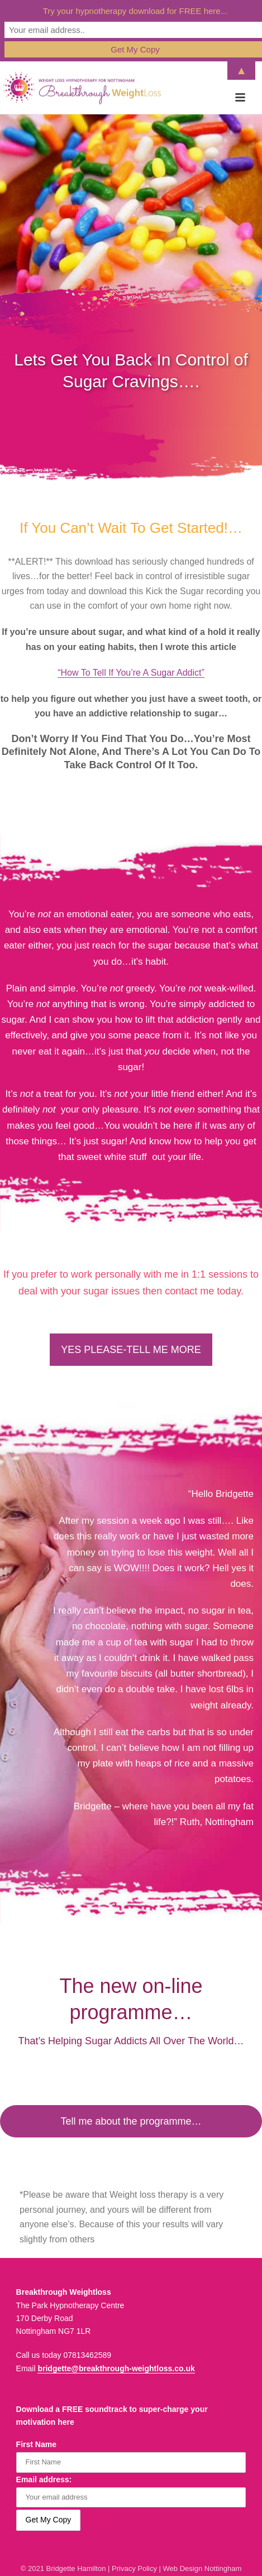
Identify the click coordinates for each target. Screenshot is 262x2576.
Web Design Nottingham (202, 2568)
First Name (36, 2444)
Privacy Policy (134, 2568)
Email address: (44, 2479)
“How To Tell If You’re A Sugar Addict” (131, 672)
